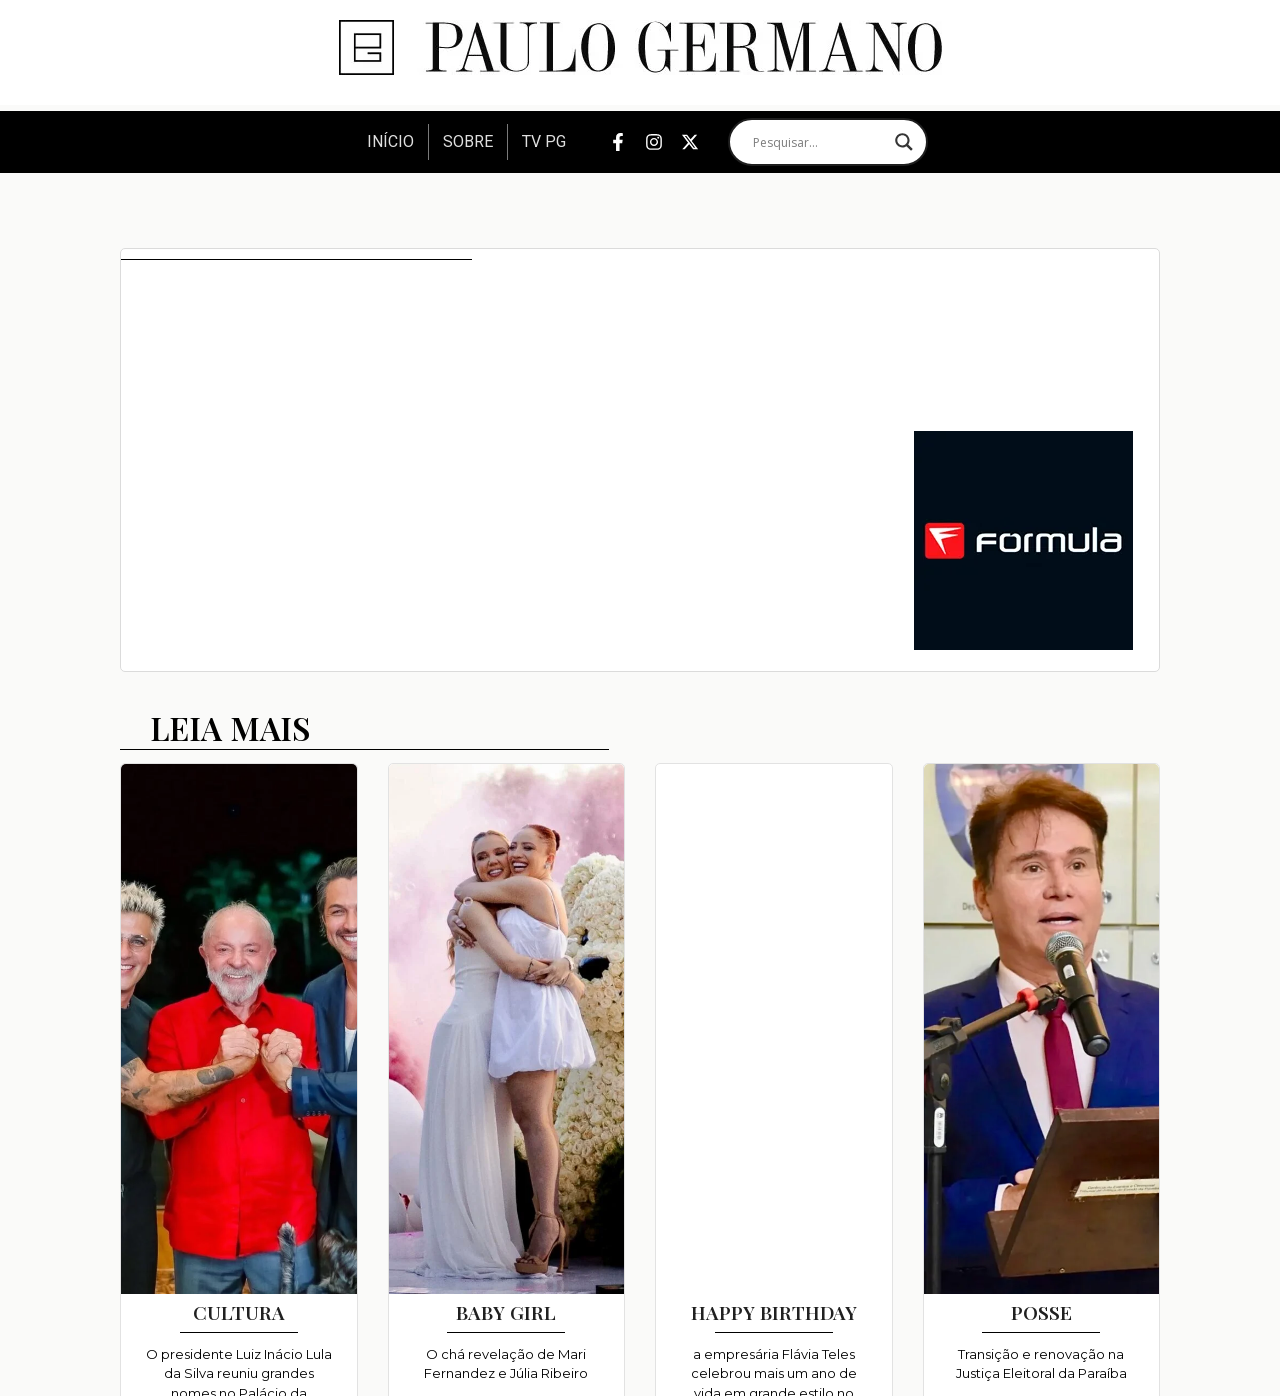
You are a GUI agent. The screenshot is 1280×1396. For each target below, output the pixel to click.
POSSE (1041, 1312)
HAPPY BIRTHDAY (774, 1312)
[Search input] (819, 142)
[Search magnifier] (904, 142)
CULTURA (239, 1312)
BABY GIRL (506, 1312)
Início (390, 141)
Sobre (468, 141)
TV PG (544, 141)
